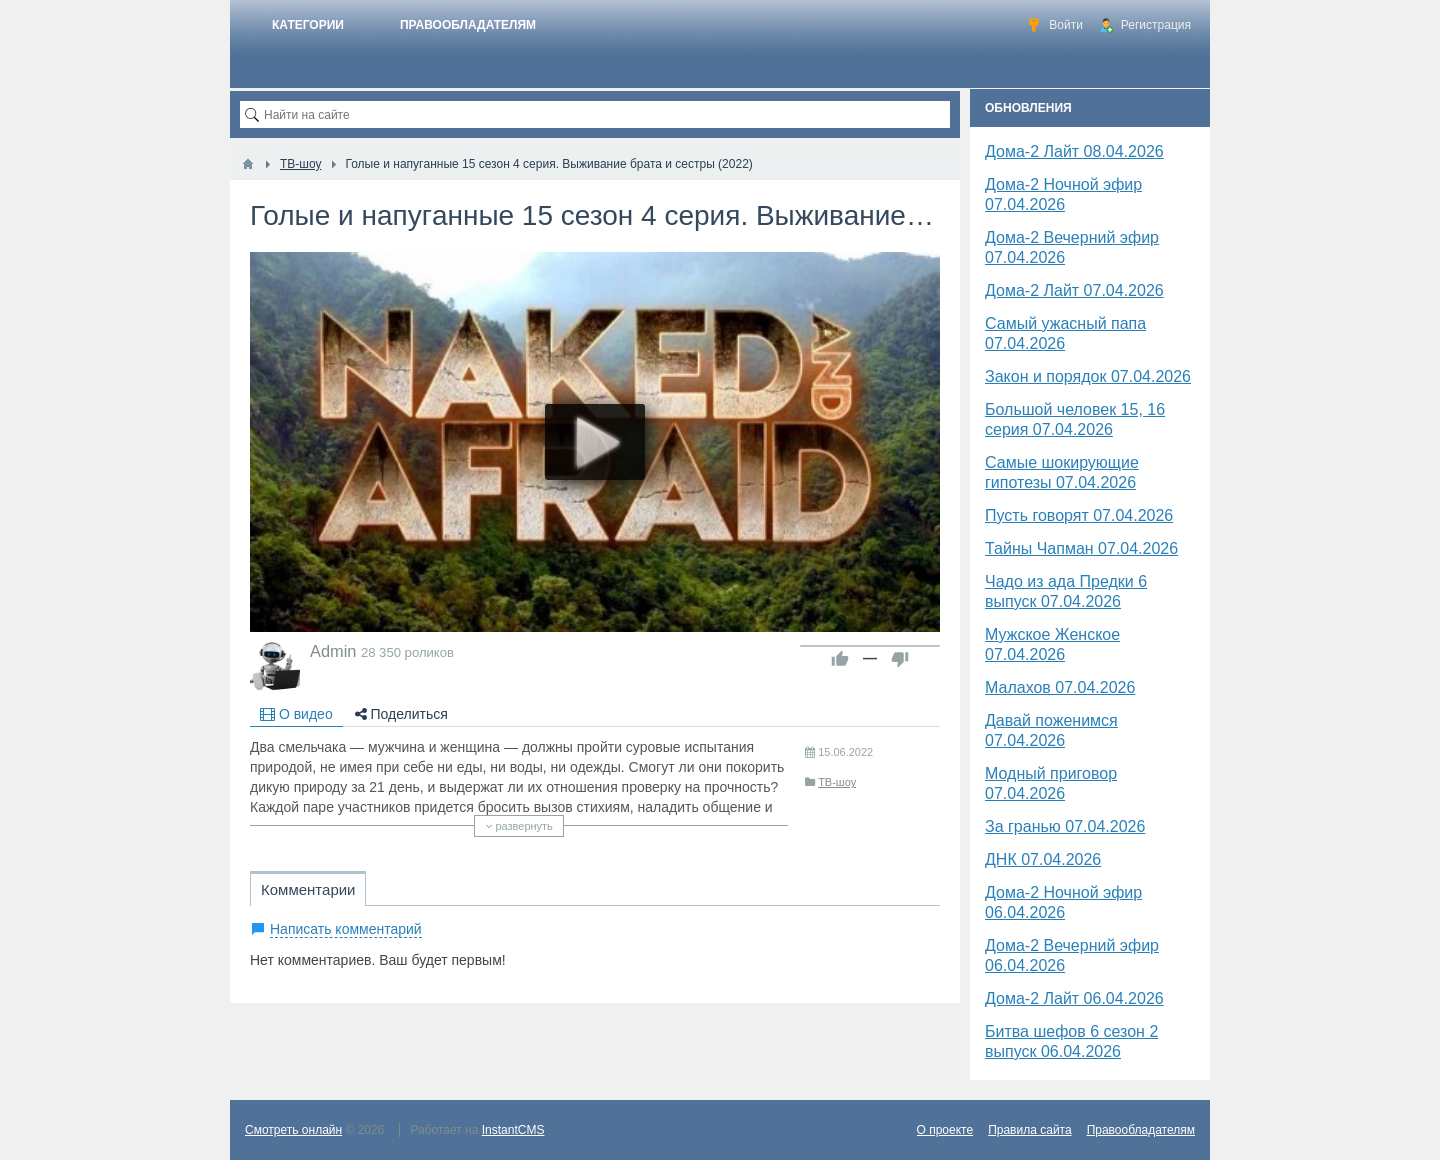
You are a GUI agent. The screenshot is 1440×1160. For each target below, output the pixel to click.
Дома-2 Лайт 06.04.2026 (1074, 998)
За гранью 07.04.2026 (1065, 826)
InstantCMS (513, 1130)
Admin (333, 651)
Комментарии (308, 889)
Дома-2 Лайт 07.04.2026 (1074, 290)
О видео (296, 714)
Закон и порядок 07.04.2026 (1088, 376)
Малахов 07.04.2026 (1060, 687)
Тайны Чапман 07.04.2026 (1081, 548)
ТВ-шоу (837, 782)
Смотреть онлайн (293, 1130)
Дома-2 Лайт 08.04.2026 (1074, 151)
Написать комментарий (346, 929)
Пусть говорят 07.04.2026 (1079, 515)
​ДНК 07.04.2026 (1043, 859)
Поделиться (401, 714)
